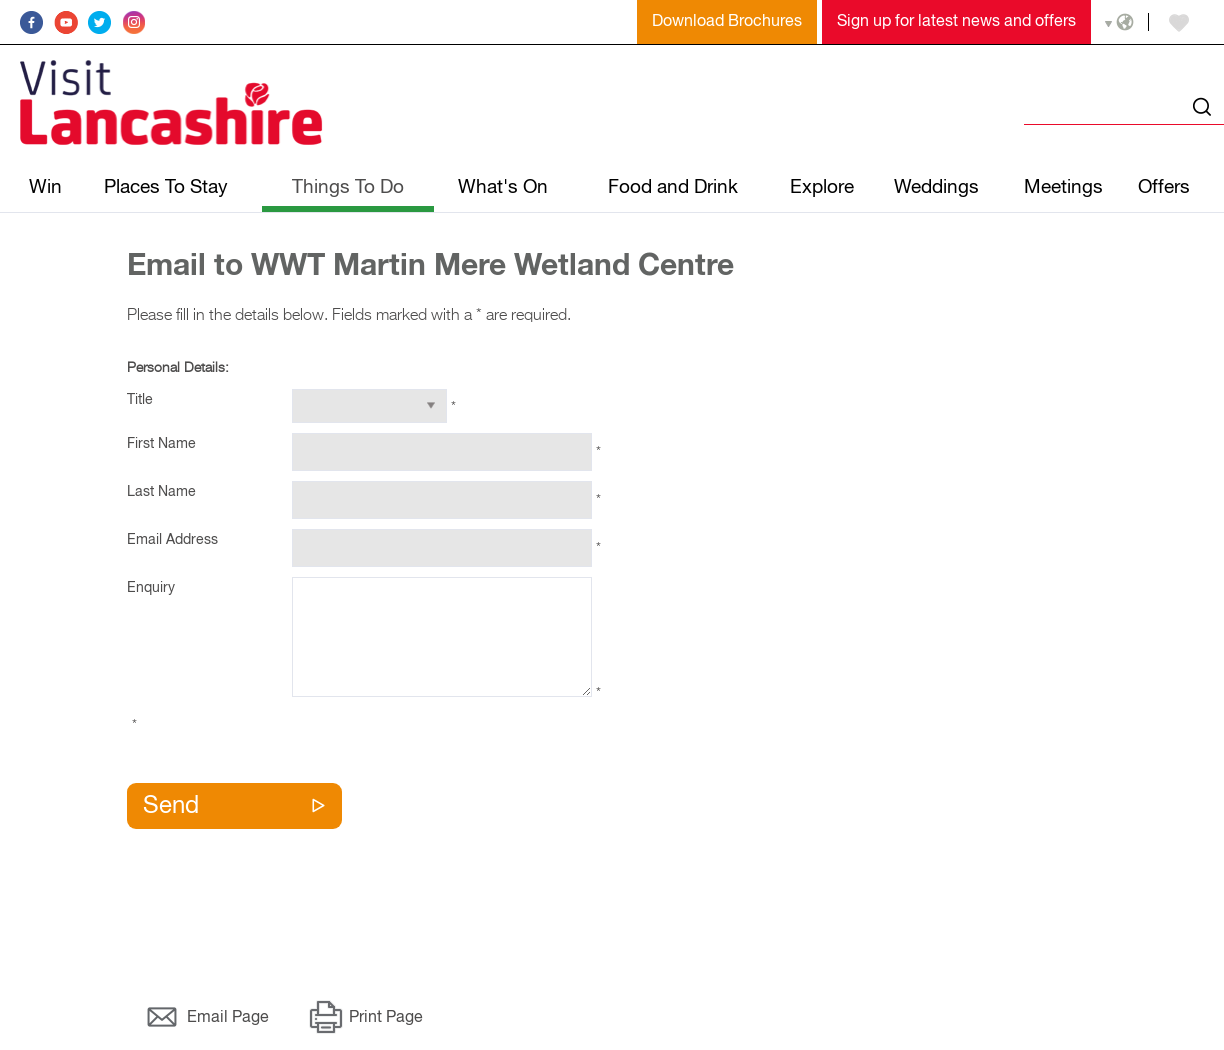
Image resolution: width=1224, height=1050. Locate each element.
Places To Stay (166, 187)
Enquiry (151, 588)
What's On (503, 187)
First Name (161, 444)
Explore (822, 187)
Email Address (172, 540)
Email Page (228, 1018)
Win (45, 187)
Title (140, 400)
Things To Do (348, 187)
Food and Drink (673, 187)
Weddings (936, 187)
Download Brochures (727, 22)
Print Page (386, 1018)
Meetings (1063, 187)
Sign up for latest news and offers (956, 22)
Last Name (161, 492)
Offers (1164, 187)
